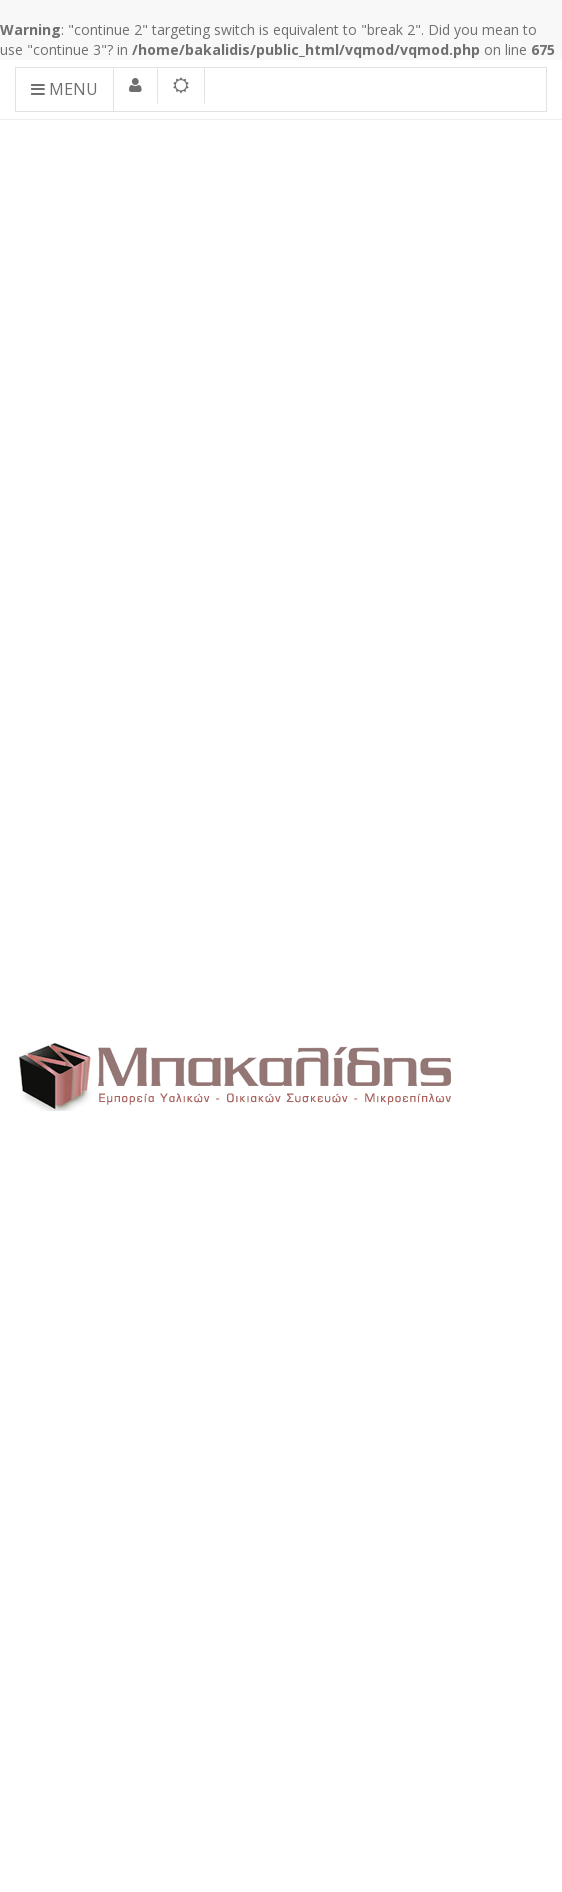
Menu (64, 89)
